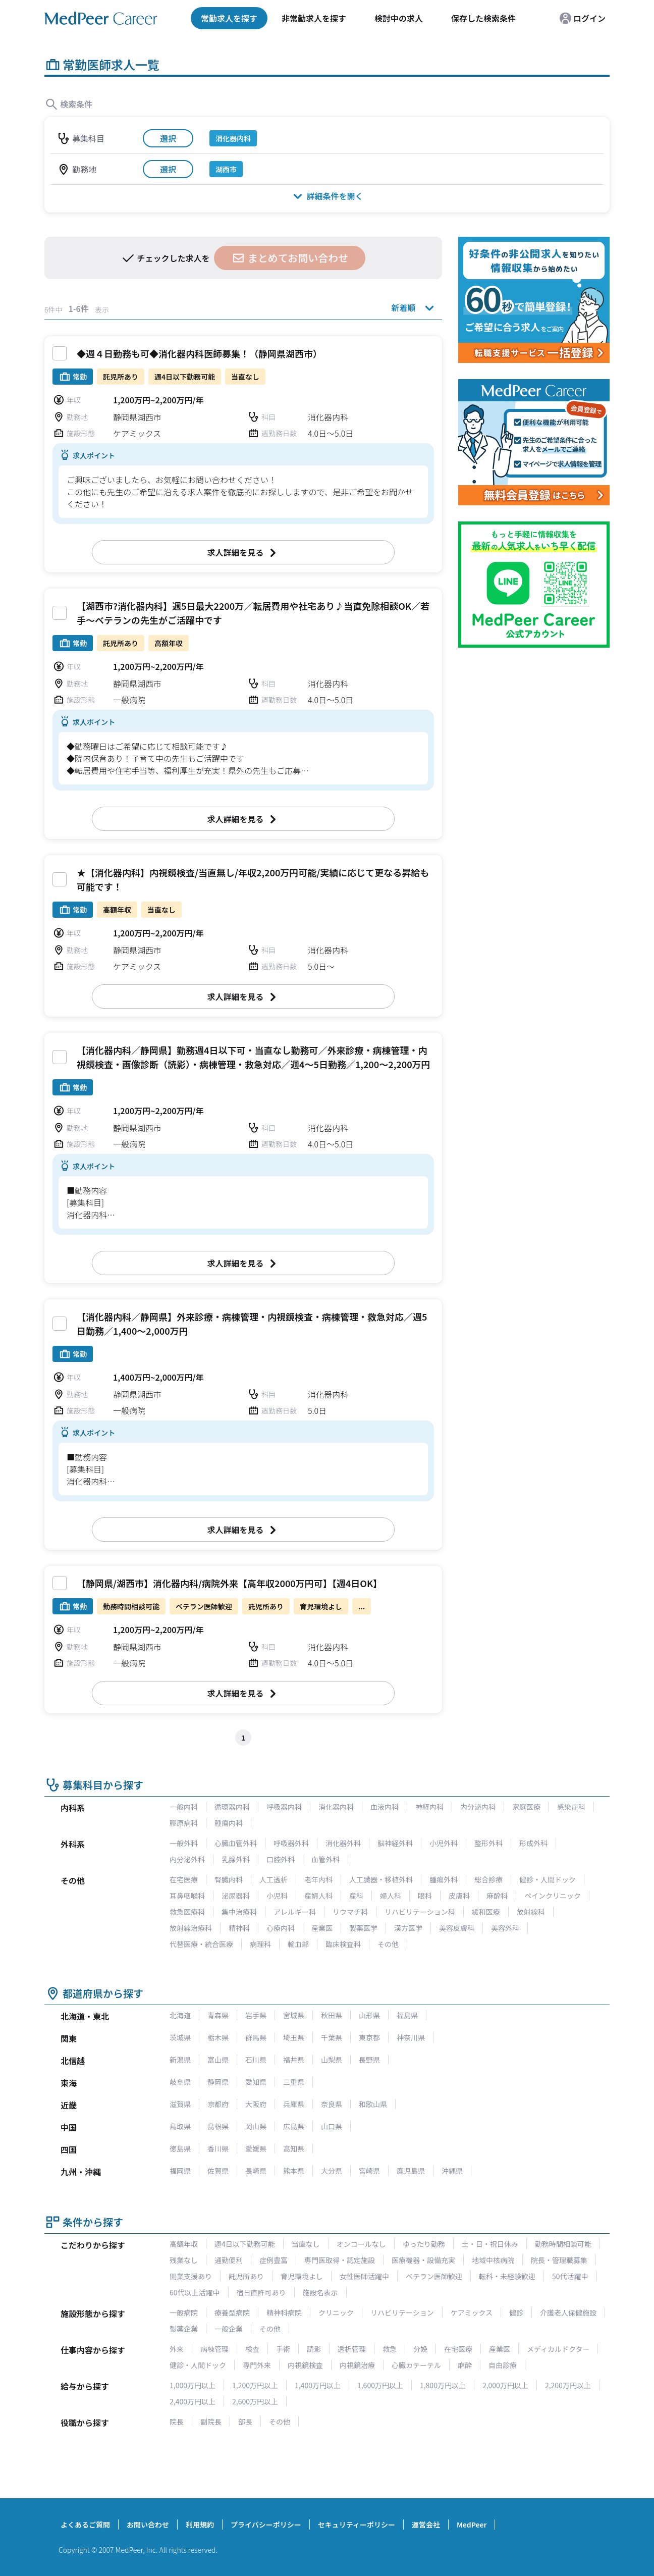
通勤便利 (228, 2260)
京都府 (218, 2104)
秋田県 (331, 2015)
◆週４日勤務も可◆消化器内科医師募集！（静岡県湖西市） (199, 353)
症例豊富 (273, 2260)
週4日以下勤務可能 (244, 2244)
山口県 (331, 2126)
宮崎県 (369, 2171)
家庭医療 (526, 1807)
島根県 (218, 2126)
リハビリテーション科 (420, 1912)
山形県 (369, 2015)
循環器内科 (232, 1807)
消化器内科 (336, 1807)
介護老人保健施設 (568, 2312)
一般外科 (184, 1843)
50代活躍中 (570, 2276)
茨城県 (180, 2037)
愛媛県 (255, 2148)
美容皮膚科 (456, 1928)
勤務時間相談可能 (563, 2244)
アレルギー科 (295, 1912)
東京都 (369, 2037)
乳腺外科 (236, 1859)
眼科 (425, 1895)
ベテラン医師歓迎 (434, 2276)
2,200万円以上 (568, 2385)
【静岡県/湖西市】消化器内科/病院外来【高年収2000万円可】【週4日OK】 (229, 1583)
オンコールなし (361, 2244)
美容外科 (505, 1928)
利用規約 (200, 2524)
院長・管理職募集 (559, 2260)
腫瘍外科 (443, 1879)
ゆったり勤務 (424, 2244)
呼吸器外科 (291, 1843)
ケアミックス (472, 2312)
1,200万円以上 (255, 2385)
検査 (252, 2349)
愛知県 (255, 2082)
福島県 (407, 2015)
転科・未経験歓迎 (507, 2276)
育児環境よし (302, 2276)
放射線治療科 (191, 1928)
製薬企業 (184, 2329)
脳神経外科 (395, 1843)
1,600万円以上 (380, 2385)
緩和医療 (486, 1912)
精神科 (239, 1928)
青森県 (218, 2015)
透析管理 (352, 2349)
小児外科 (443, 1843)
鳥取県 (180, 2126)
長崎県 (255, 2171)
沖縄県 (452, 2171)
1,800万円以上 (443, 2385)
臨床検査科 (343, 1944)
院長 (177, 2421)
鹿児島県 (411, 2171)
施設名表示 (320, 2292)
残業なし (184, 2260)
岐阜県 (180, 2082)
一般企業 (228, 2329)
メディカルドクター (558, 2349)
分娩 (420, 2349)
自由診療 (502, 2365)
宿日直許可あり (261, 2292)
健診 (516, 2312)
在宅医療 (184, 1879)
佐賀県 (218, 2171)
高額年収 (184, 2244)
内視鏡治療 (357, 2365)
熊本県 (293, 2171)
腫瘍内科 (228, 1823)
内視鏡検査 (305, 2365)
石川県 (255, 2060)
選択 (168, 138)
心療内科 (280, 1928)
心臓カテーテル (416, 2365)
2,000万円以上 (505, 2385)
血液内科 (384, 1807)
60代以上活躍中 (195, 2292)
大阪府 (255, 2104)
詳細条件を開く (327, 195)
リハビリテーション (402, 2312)
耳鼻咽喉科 (187, 1895)
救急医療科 (187, 1912)
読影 (314, 2349)
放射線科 (531, 1912)
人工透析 (273, 1879)
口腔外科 (280, 1859)
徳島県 (180, 2148)
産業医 (322, 1928)
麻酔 (465, 2365)
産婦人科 (318, 1895)
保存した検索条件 (483, 18)
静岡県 (218, 2082)
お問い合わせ (148, 2524)
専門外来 (257, 2365)
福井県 (293, 2060)
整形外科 (488, 1843)
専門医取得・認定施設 (339, 2260)
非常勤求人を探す (314, 18)
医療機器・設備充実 (423, 2260)
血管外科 (325, 1859)
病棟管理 (214, 2349)
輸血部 (298, 1944)
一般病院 (184, 2312)
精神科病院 (284, 2312)
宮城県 (293, 2015)
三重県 (293, 2082)
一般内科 (184, 1807)
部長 (245, 2421)
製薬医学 (363, 1928)
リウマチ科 (350, 1912)
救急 (390, 2349)
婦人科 (390, 1895)
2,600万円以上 (255, 2401)
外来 (177, 2349)
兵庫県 (293, 2104)
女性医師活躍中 (364, 2276)
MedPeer (471, 2524)
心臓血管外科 (235, 1843)
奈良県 (331, 2104)
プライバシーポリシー (266, 2524)
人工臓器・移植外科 (381, 1879)
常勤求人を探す (229, 18)
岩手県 (255, 2015)
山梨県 (331, 2060)
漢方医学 (408, 1928)
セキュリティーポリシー (356, 2524)
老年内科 (318, 1879)
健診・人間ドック (547, 1879)
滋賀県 (180, 2104)
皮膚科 (459, 1895)
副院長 (211, 2421)
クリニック (336, 2312)
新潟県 (180, 2060)
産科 (356, 1895)
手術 (283, 2349)
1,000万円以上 (192, 2385)
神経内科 (429, 1807)
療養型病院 (232, 2312)
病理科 (260, 1944)
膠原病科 (184, 1823)
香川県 (218, 2148)
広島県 (293, 2126)
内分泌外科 (187, 1859)
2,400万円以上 (192, 2401)
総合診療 (488, 1879)
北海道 (180, 2015)
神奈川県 (411, 2037)
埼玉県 (293, 2037)
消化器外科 (343, 1843)
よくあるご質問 (85, 2524)
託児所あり (246, 2276)
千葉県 (331, 2037)
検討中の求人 (398, 18)
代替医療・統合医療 (201, 1944)
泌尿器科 (236, 1895)
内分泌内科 (478, 1807)
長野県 (369, 2060)
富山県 (218, 2060)
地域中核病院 (493, 2260)
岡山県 (255, 2126)
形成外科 (533, 1843)
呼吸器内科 (284, 1807)
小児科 (277, 1895)
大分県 (331, 2171)
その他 (388, 1944)
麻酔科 (497, 1895)
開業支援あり (191, 2276)
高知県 (293, 2148)
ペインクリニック (552, 1895)
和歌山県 (373, 2104)
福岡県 (180, 2171)
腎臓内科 (228, 1879)
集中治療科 (239, 1912)
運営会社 (426, 2524)
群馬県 (255, 2037)
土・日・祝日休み (490, 2244)
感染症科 (571, 1807)
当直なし (306, 2244)
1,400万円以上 (318, 2385)
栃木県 (218, 2037)
